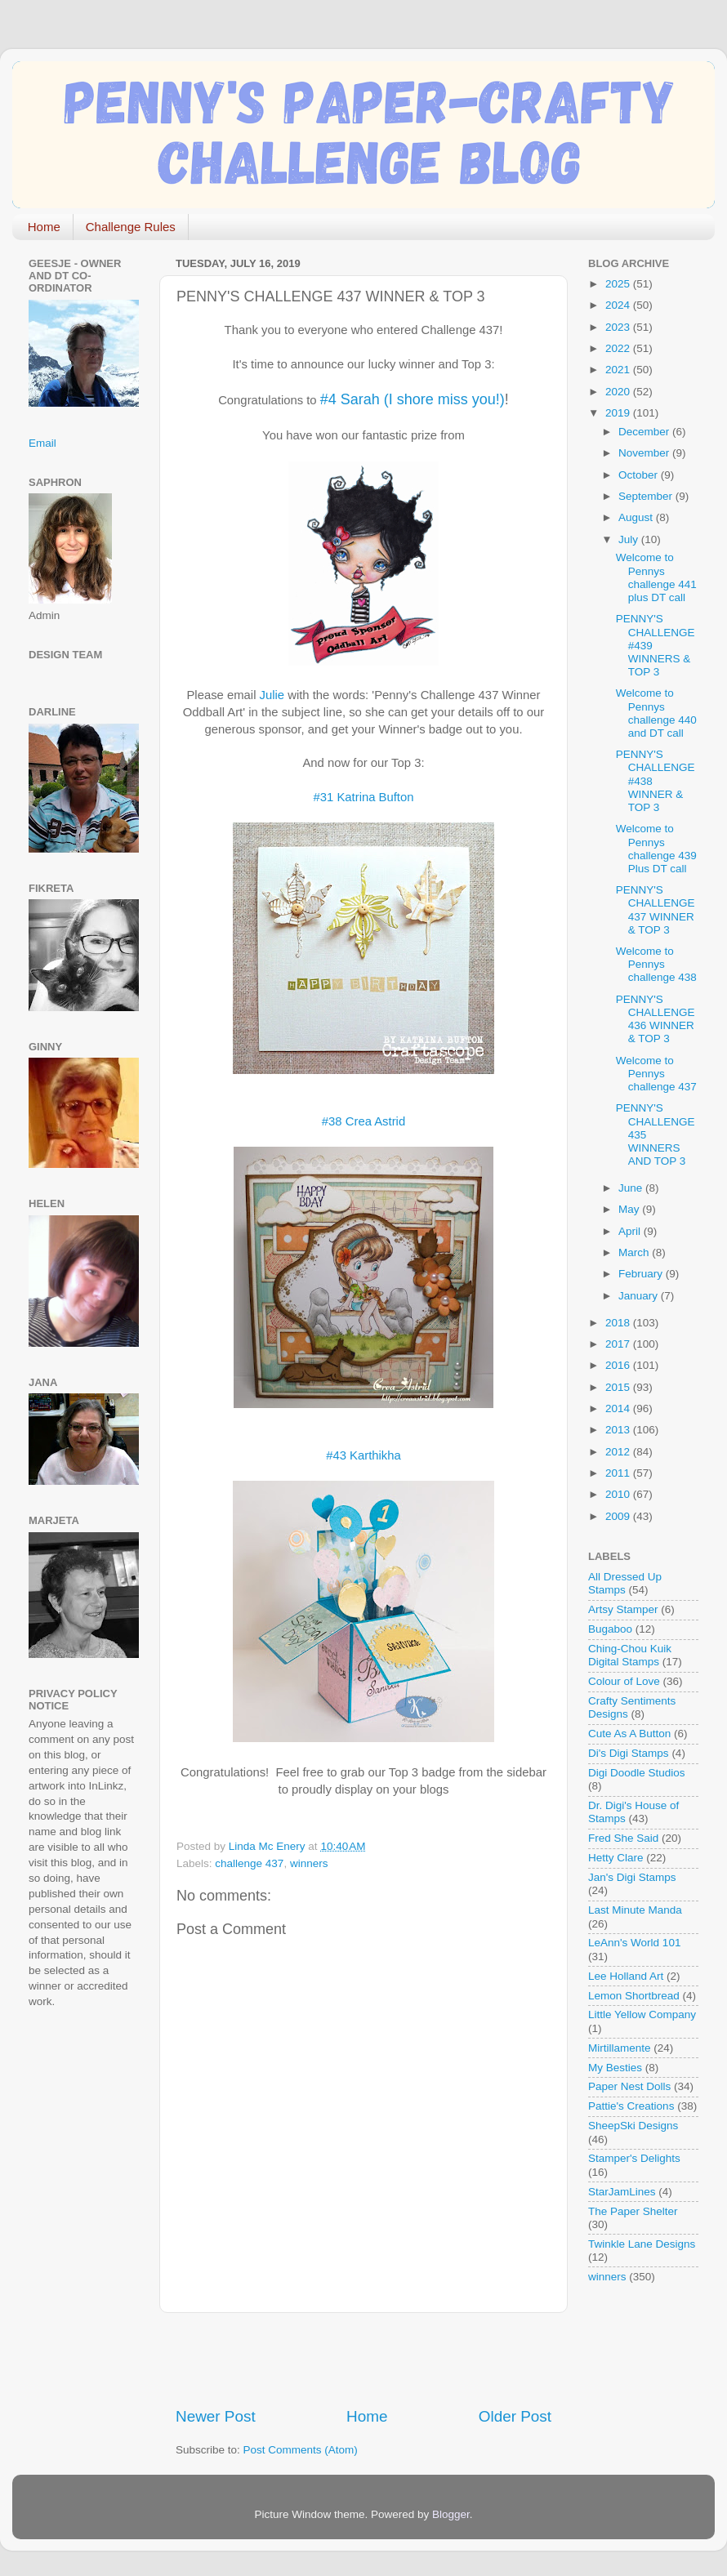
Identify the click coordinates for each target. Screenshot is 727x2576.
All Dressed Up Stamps (625, 1583)
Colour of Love (624, 1681)
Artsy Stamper (623, 1609)
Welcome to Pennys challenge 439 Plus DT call (656, 848)
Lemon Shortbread (634, 1996)
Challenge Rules (131, 227)
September (647, 496)
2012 (619, 1452)
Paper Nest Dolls (629, 2086)
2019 (619, 413)
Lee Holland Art (625, 1976)
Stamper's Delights (634, 2158)
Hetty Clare (616, 1858)
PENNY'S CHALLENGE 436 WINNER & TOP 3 (655, 1019)
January (639, 1296)
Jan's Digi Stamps (632, 1877)
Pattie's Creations (631, 2106)
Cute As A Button (629, 1733)
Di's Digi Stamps (628, 1753)
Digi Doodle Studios (636, 1773)
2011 (619, 1473)
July (629, 539)
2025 (619, 284)
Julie (272, 695)
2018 (619, 1323)
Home (44, 227)
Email (42, 443)
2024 (619, 305)
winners (309, 1863)
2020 (619, 392)
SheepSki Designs (633, 2125)
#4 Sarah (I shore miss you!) (412, 399)
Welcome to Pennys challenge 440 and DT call (656, 713)
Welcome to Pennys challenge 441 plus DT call (656, 577)
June (631, 1188)
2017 (619, 1344)
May (630, 1209)
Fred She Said (623, 1838)
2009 (619, 1516)
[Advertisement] (367, 2359)
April (631, 1231)
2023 (619, 327)
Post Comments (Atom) (300, 2450)
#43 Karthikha (363, 1455)
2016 (619, 1365)
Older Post (515, 2416)
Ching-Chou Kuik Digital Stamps (629, 1655)
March (635, 1252)
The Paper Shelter (633, 2211)
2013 (619, 1430)
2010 (619, 1494)
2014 (619, 1408)
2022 (619, 348)
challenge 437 (249, 1863)
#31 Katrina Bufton (364, 797)
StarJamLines (622, 2192)
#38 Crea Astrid (363, 1121)
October (639, 475)
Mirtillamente (619, 2048)
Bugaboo (610, 1629)
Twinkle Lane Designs (641, 2244)
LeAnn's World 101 (634, 1942)
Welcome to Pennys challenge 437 (656, 1073)
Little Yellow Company (642, 2014)
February (642, 1274)
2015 (619, 1387)
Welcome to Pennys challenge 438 (656, 964)
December (645, 432)
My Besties (615, 2067)
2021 (619, 369)
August (637, 517)
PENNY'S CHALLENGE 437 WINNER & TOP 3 (655, 910)
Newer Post (216, 2416)
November (645, 453)
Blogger (451, 2514)
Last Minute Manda (635, 1910)
